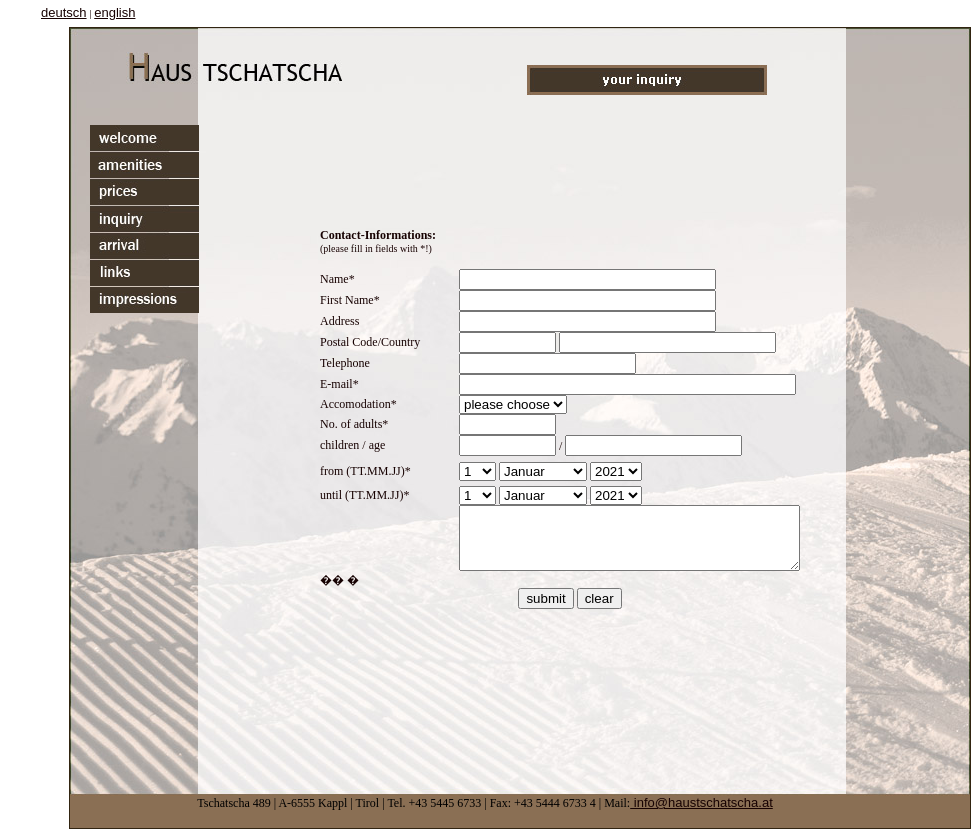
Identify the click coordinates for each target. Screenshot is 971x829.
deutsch (64, 12)
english (114, 12)
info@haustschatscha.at (701, 802)
